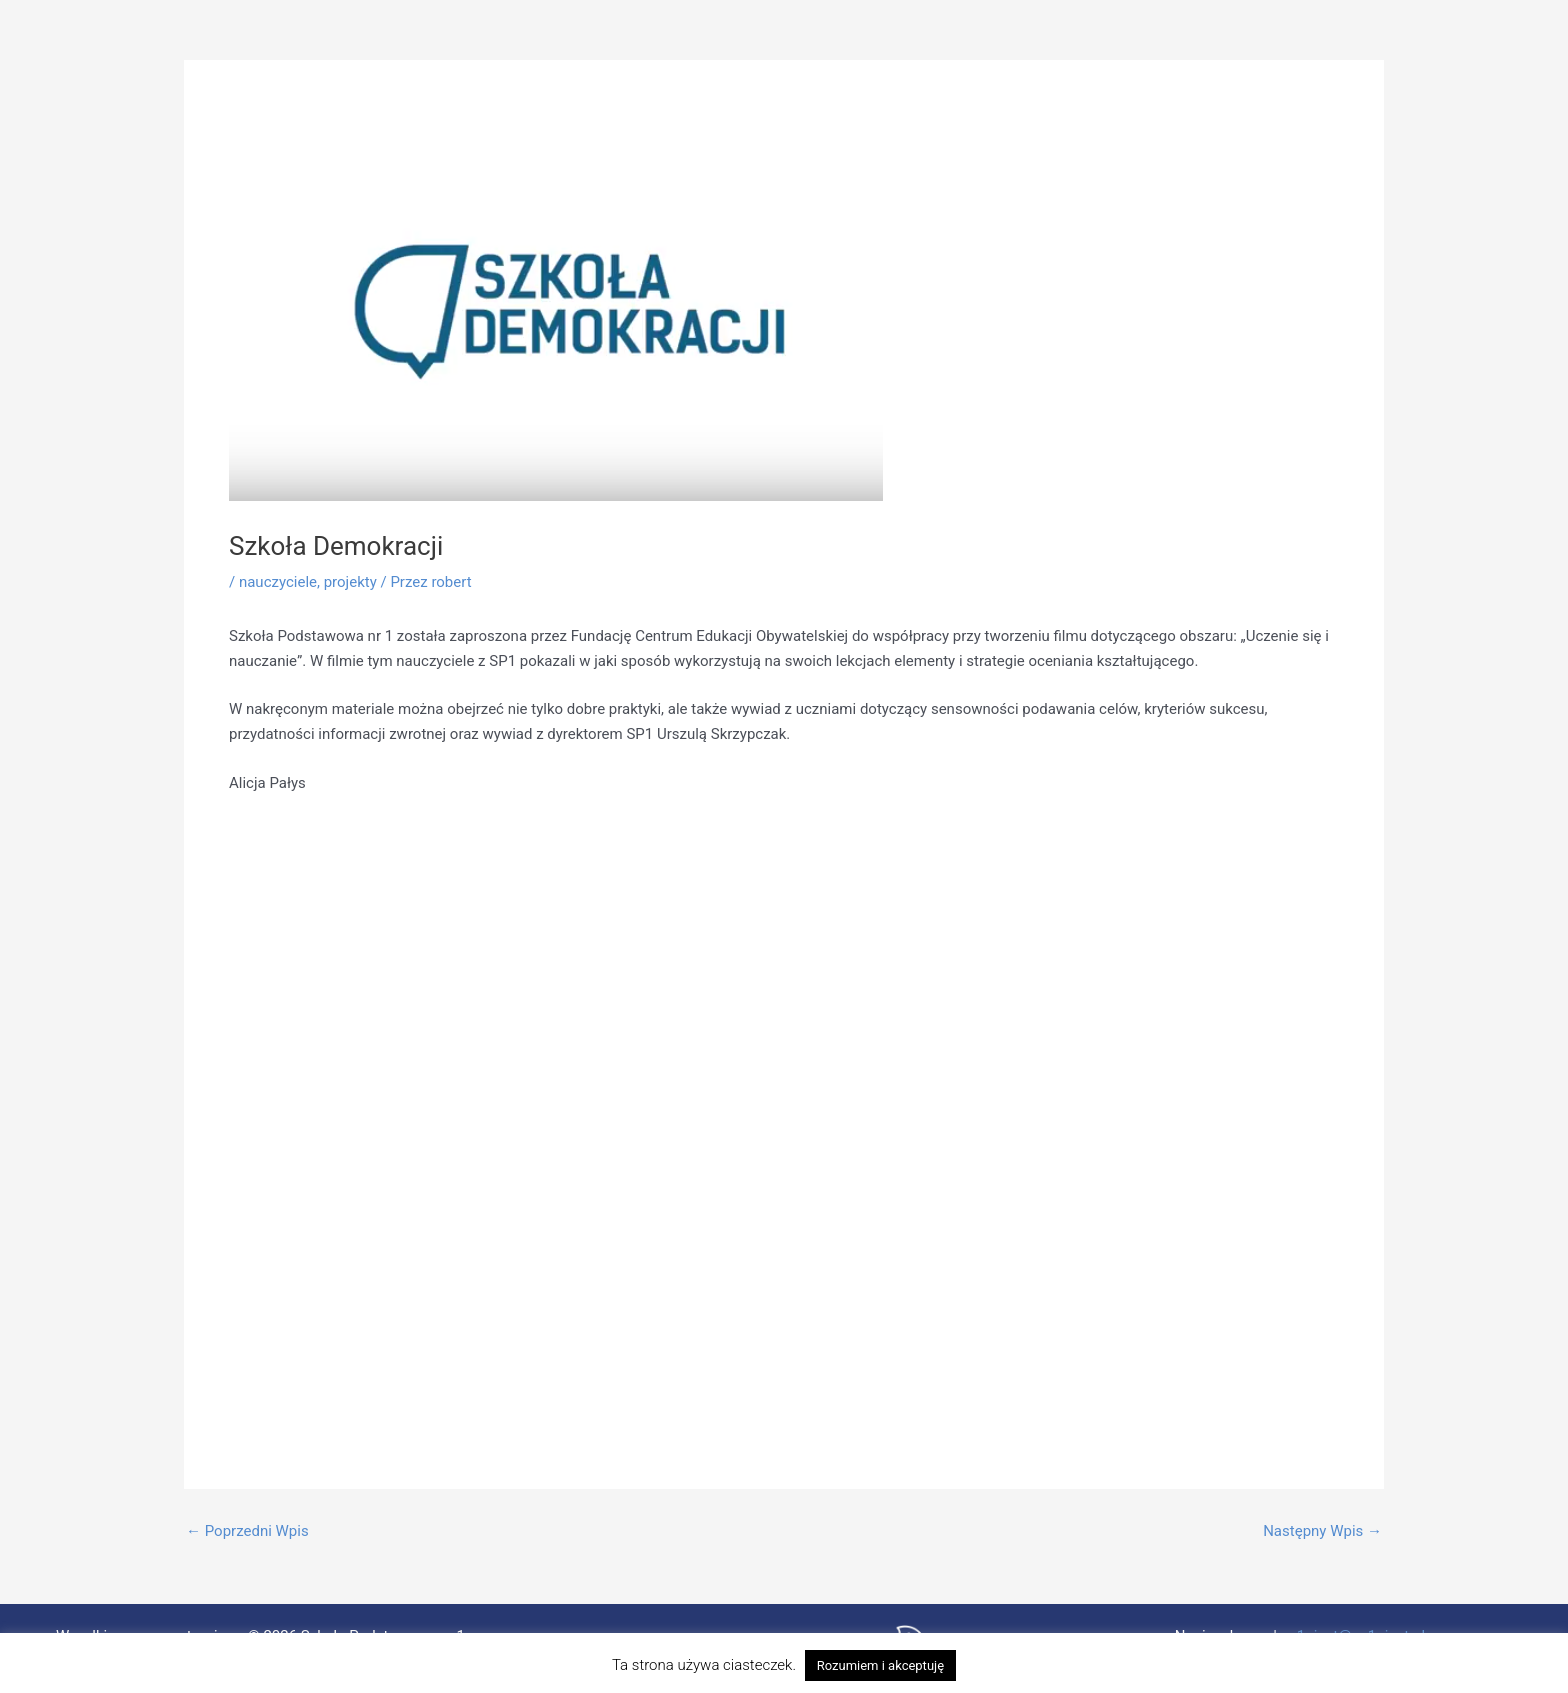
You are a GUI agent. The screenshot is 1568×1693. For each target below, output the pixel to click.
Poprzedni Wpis (247, 1531)
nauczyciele (278, 582)
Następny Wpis (1322, 1531)
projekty (350, 582)
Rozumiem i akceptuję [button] (880, 1665)
